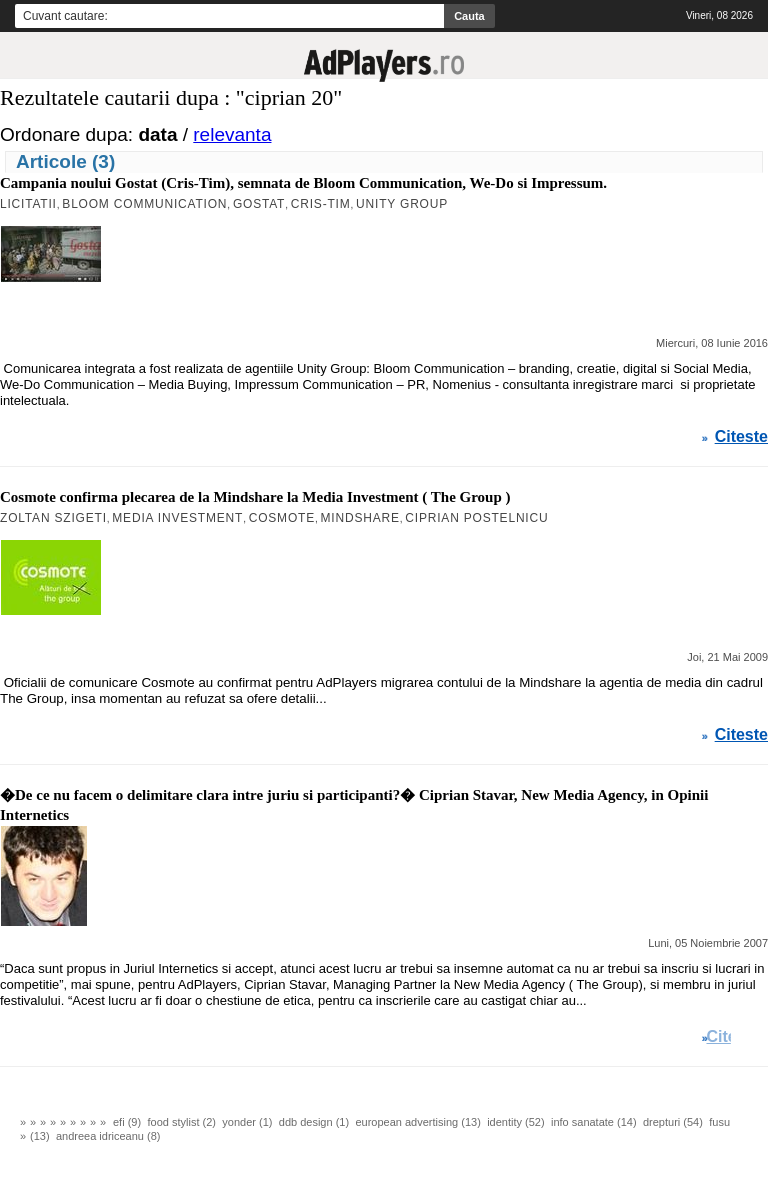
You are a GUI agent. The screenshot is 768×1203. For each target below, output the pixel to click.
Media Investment (177, 518)
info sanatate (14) (594, 1122)
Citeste (741, 437)
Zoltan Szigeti (53, 518)
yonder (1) (247, 1122)
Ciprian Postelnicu (476, 518)
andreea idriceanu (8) (108, 1136)
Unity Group (402, 204)
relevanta (232, 134)
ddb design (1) (314, 1122)
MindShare (360, 518)
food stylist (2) (181, 1122)
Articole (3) (65, 161)
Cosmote (282, 518)
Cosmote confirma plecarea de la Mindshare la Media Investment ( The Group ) (255, 497)
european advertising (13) (417, 1122)
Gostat (259, 204)
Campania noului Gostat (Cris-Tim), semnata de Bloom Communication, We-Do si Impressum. (303, 183)
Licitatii (28, 204)
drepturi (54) (673, 1122)
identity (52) (515, 1122)
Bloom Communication (144, 204)
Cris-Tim (321, 204)
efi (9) (127, 1122)
